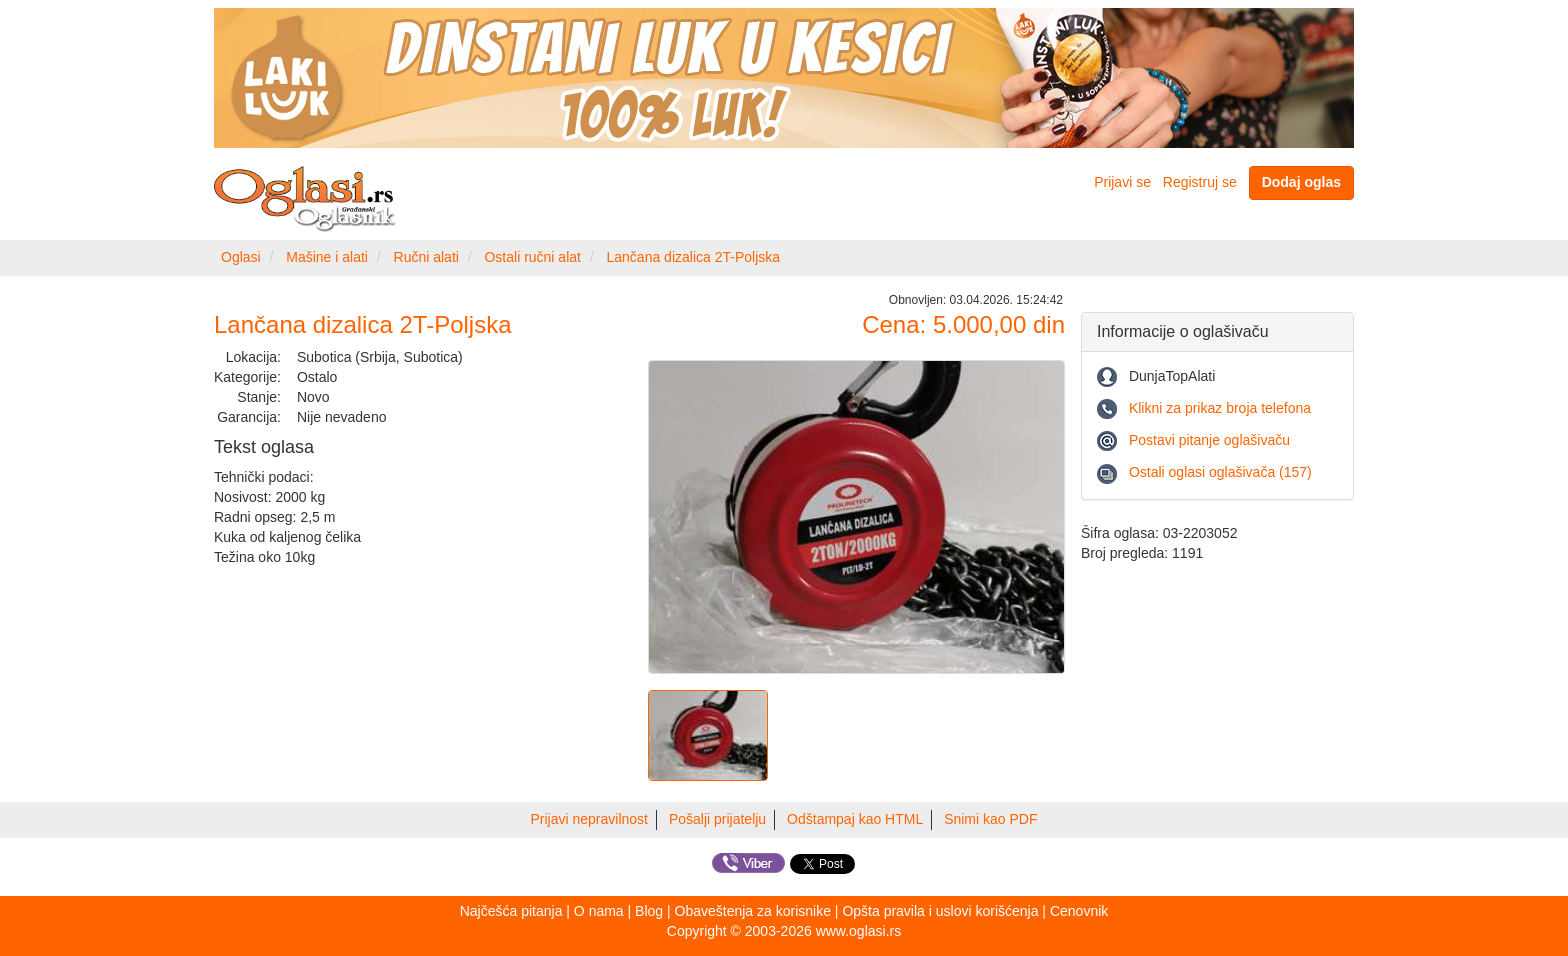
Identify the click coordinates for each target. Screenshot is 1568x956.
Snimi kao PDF (990, 819)
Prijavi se (1122, 182)
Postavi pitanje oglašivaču (1209, 440)
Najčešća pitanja (511, 911)
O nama (599, 911)
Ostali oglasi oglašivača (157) (1220, 472)
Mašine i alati (327, 257)
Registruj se (1200, 182)
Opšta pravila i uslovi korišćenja (940, 911)
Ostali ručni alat (532, 257)
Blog (649, 911)
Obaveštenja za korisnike (753, 911)
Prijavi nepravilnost (590, 819)
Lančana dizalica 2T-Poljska (694, 257)
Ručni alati (426, 257)
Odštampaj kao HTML (855, 819)
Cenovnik (1079, 911)
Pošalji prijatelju (717, 819)
